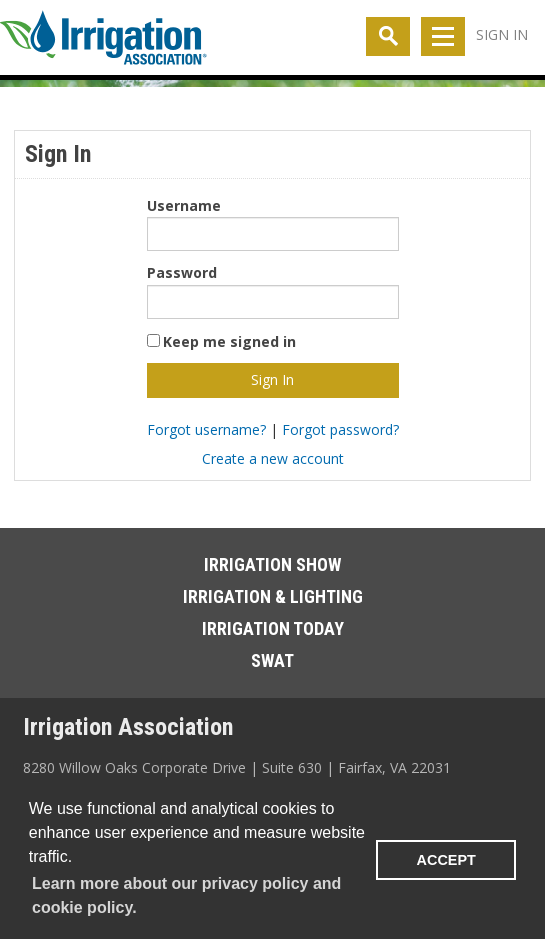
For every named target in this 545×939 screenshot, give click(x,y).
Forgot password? (340, 429)
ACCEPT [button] (446, 860)
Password (182, 272)
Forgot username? (206, 429)
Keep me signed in (229, 341)
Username (184, 205)
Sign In (502, 34)
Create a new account (273, 458)
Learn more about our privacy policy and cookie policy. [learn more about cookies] (186, 895)
